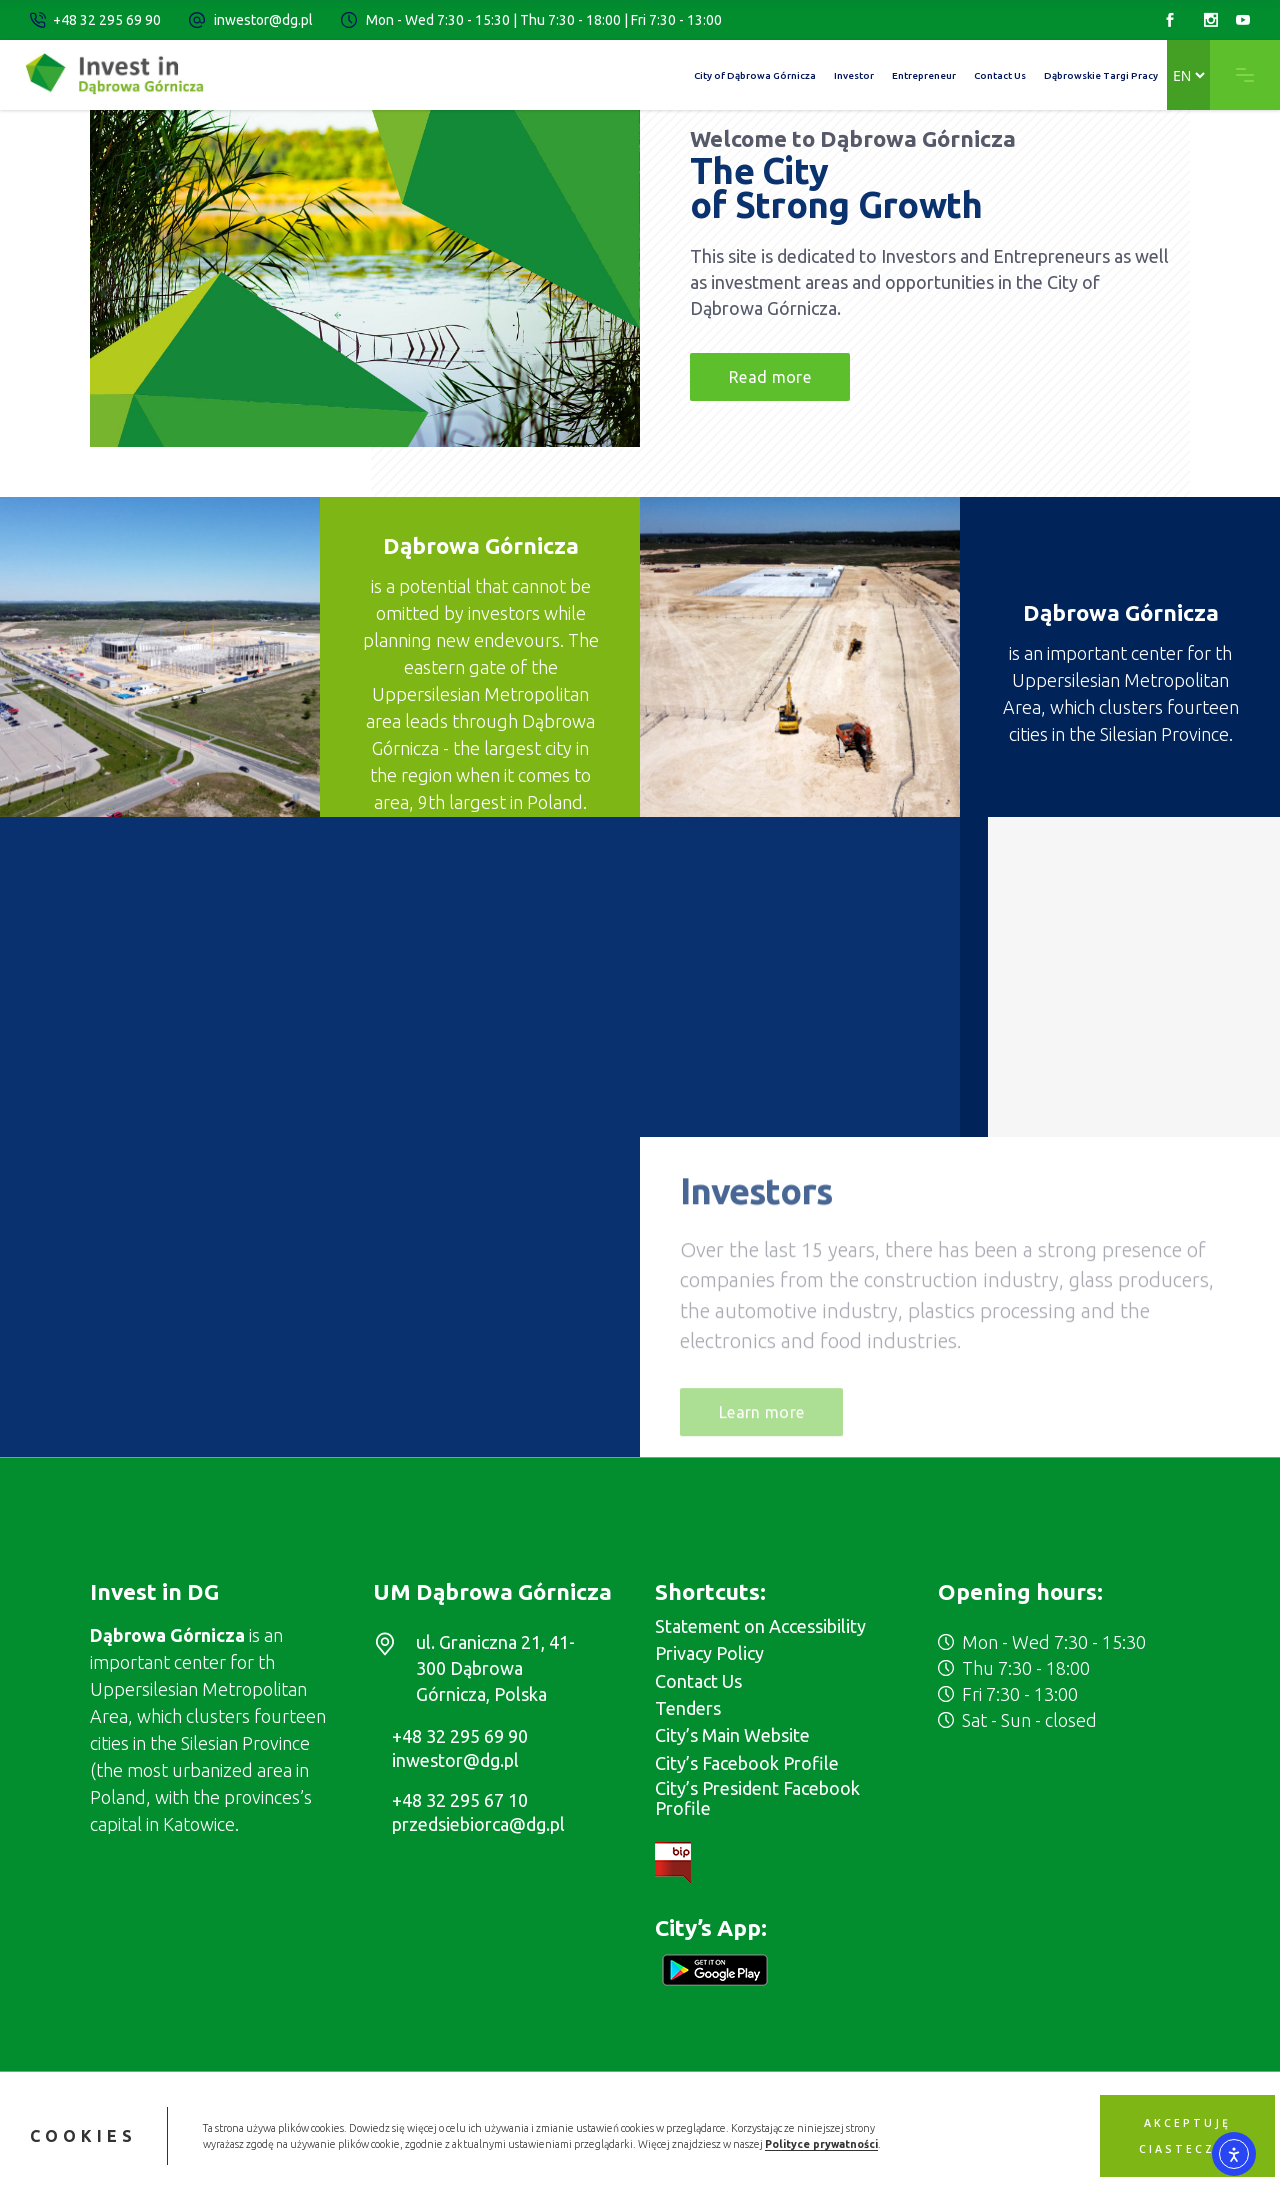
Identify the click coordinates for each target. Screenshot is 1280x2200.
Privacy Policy (709, 1653)
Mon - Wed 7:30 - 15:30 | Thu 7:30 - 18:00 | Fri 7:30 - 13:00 (544, 20)
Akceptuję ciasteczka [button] (1187, 2136)
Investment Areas (1096, 892)
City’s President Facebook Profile (757, 1798)
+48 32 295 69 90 (107, 20)
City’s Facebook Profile (747, 1763)
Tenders (688, 1708)
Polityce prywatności (821, 2144)
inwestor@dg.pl (263, 20)
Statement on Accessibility (760, 1626)
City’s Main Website (732, 1735)
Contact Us (698, 1681)
